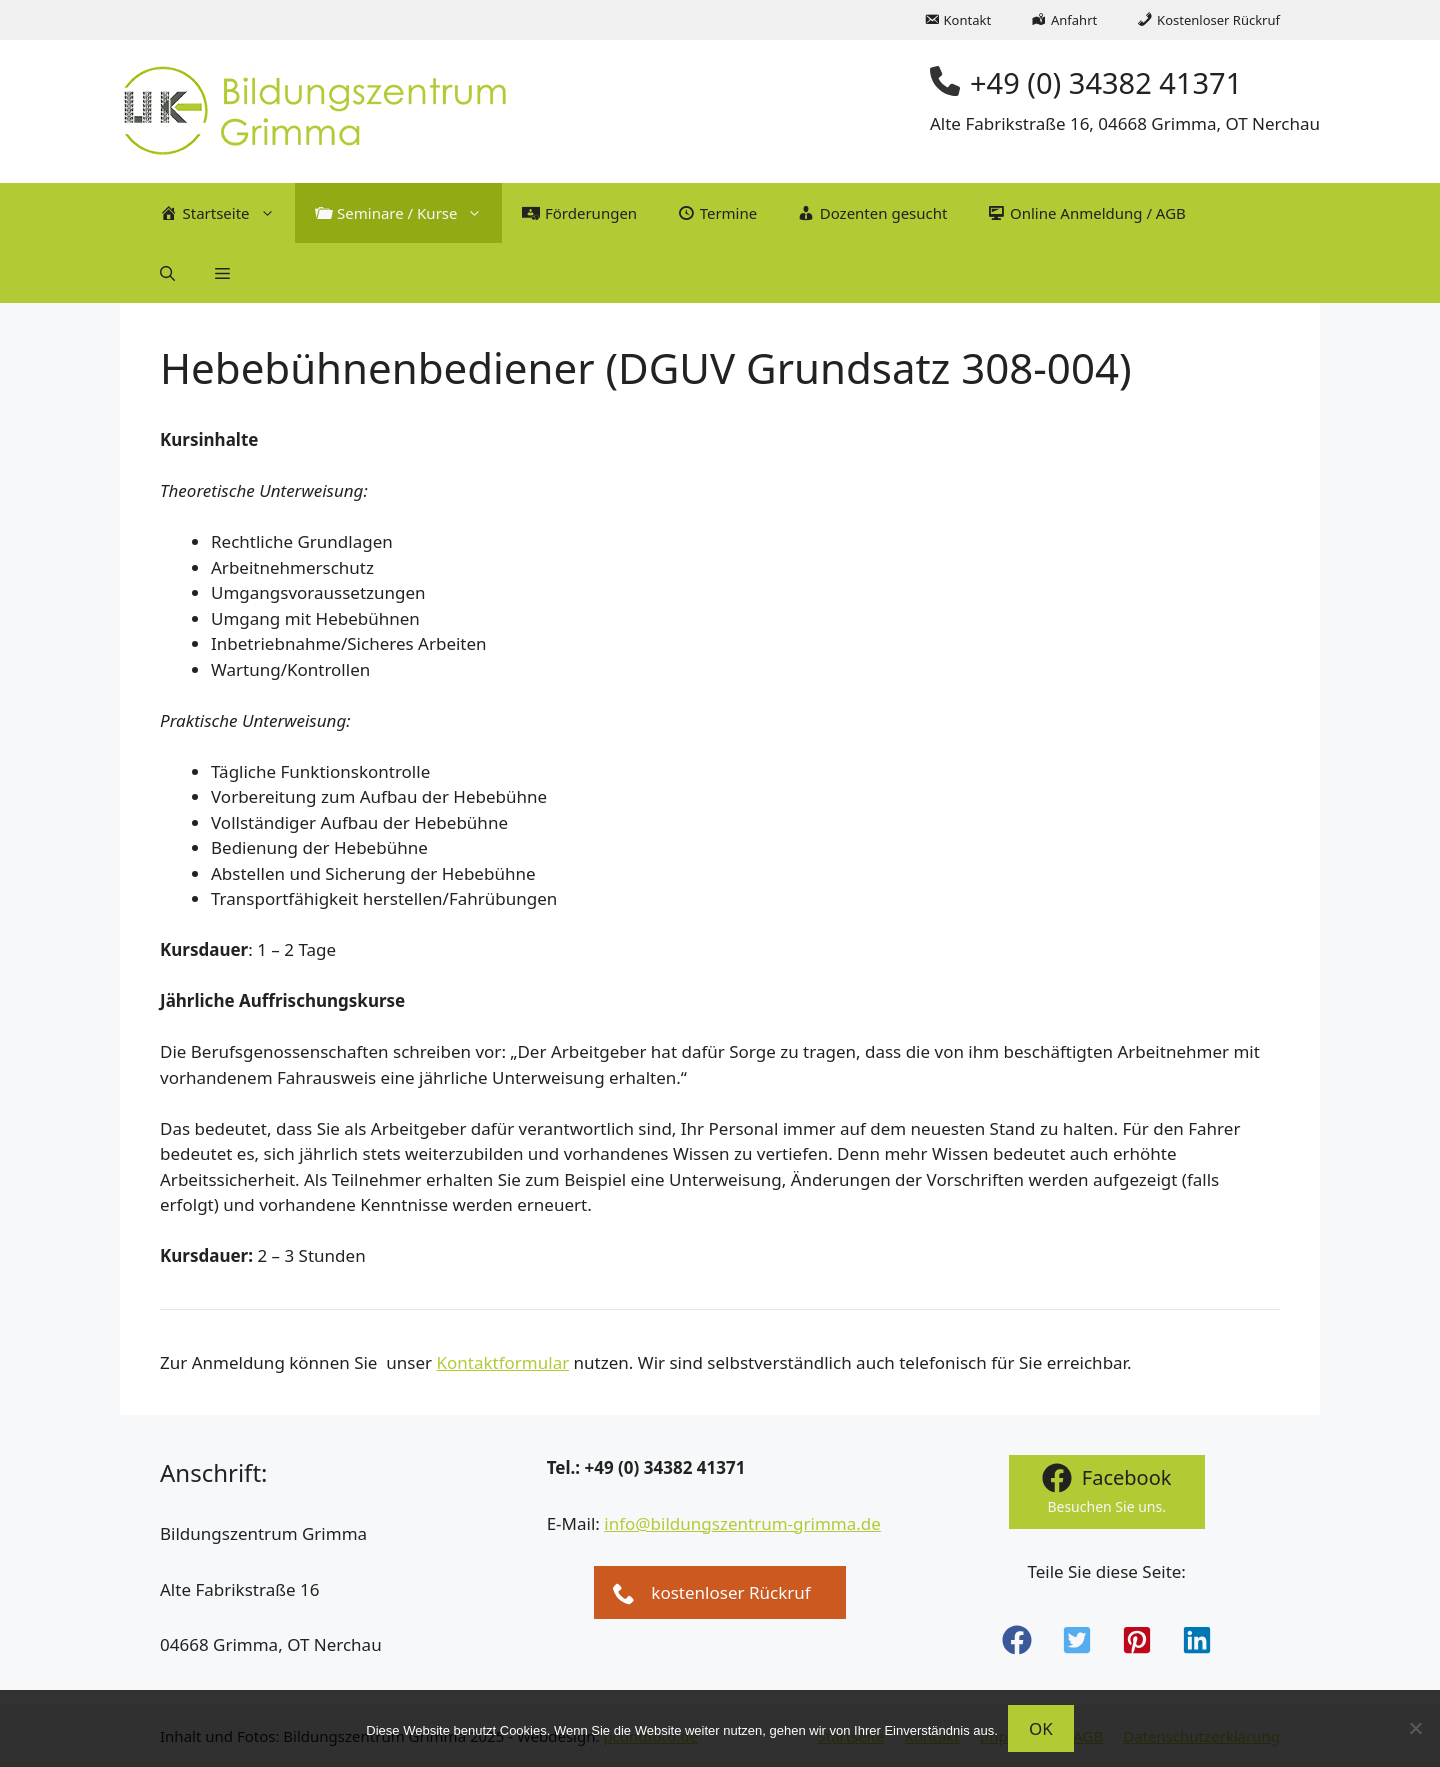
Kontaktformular (502, 1362)
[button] (167, 273)
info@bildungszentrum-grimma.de (742, 1523)
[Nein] (1415, 1728)
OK (1041, 1728)
